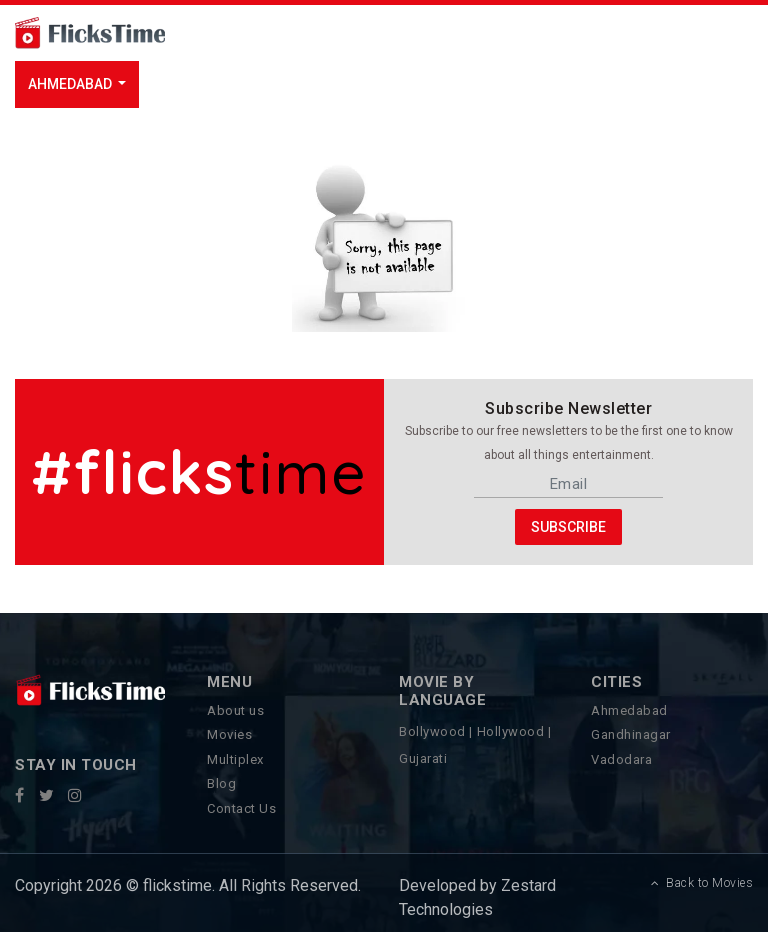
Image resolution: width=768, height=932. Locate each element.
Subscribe (568, 526)
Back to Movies (702, 883)
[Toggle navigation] (251, 33)
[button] (77, 84)
